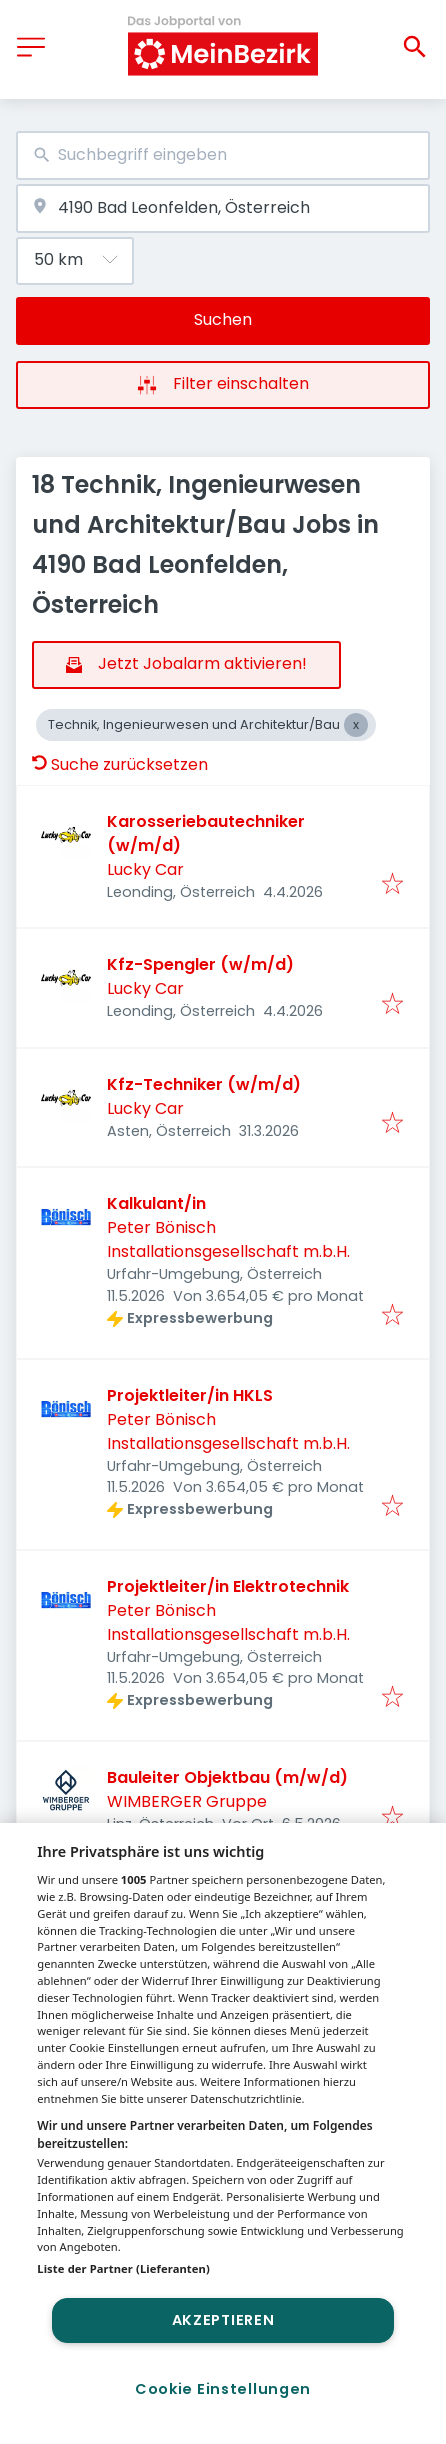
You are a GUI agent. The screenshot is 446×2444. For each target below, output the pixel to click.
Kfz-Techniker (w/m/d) (204, 1084)
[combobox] (223, 155)
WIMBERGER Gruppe (187, 1801)
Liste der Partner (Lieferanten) (123, 2268)
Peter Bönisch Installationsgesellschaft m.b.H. (228, 1239)
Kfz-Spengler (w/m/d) (200, 964)
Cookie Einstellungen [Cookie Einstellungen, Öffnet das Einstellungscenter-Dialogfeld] (223, 2389)
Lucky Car (145, 869)
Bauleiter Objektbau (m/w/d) (227, 1777)
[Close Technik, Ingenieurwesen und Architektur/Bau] (356, 725)
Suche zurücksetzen (120, 764)
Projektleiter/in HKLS (190, 1395)
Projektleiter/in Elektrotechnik (228, 1586)
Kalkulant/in (156, 1203)
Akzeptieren (223, 2320)
